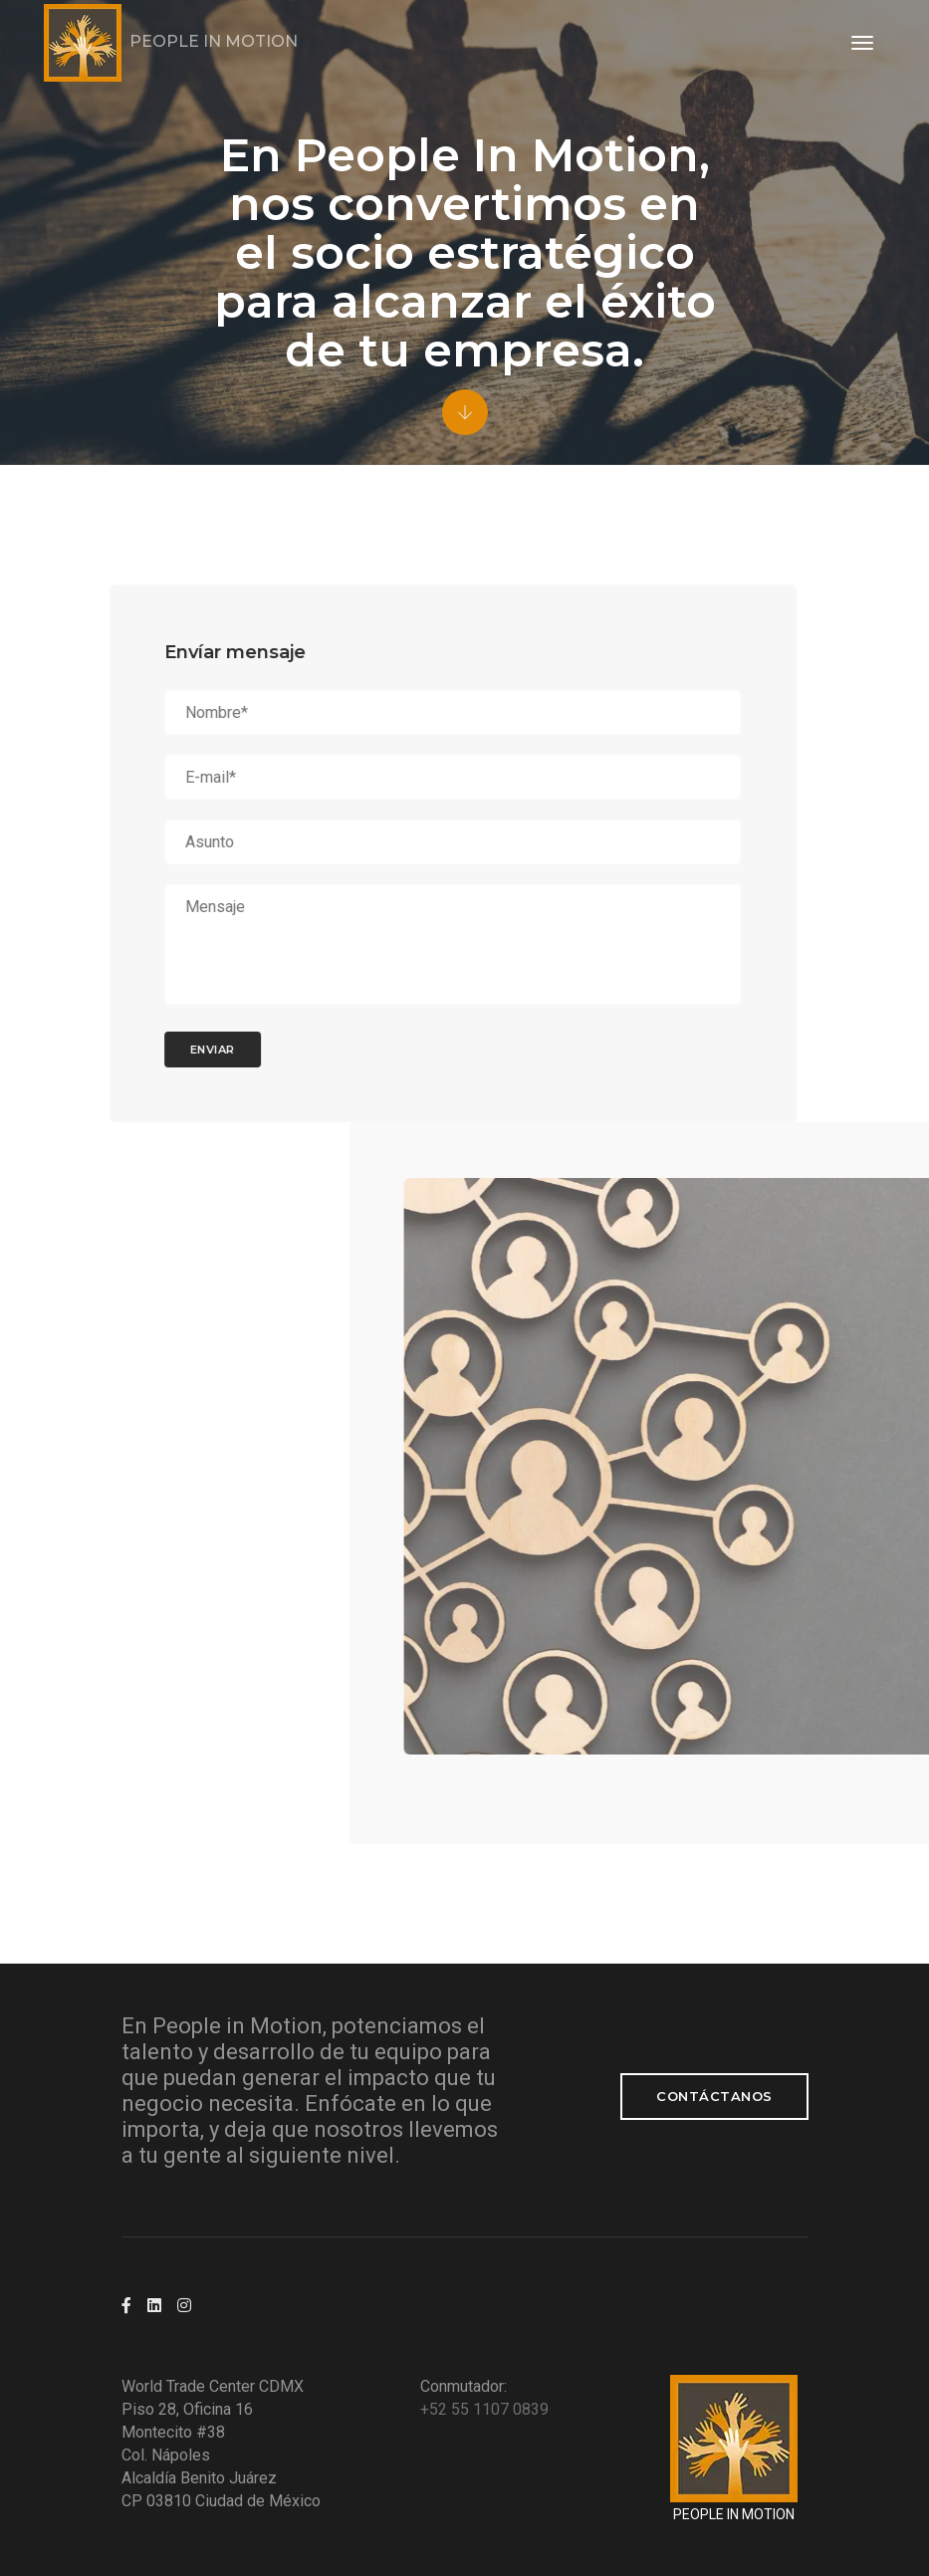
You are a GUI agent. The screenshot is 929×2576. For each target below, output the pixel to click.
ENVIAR (163, 1049)
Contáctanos (714, 2096)
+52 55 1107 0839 (484, 2409)
